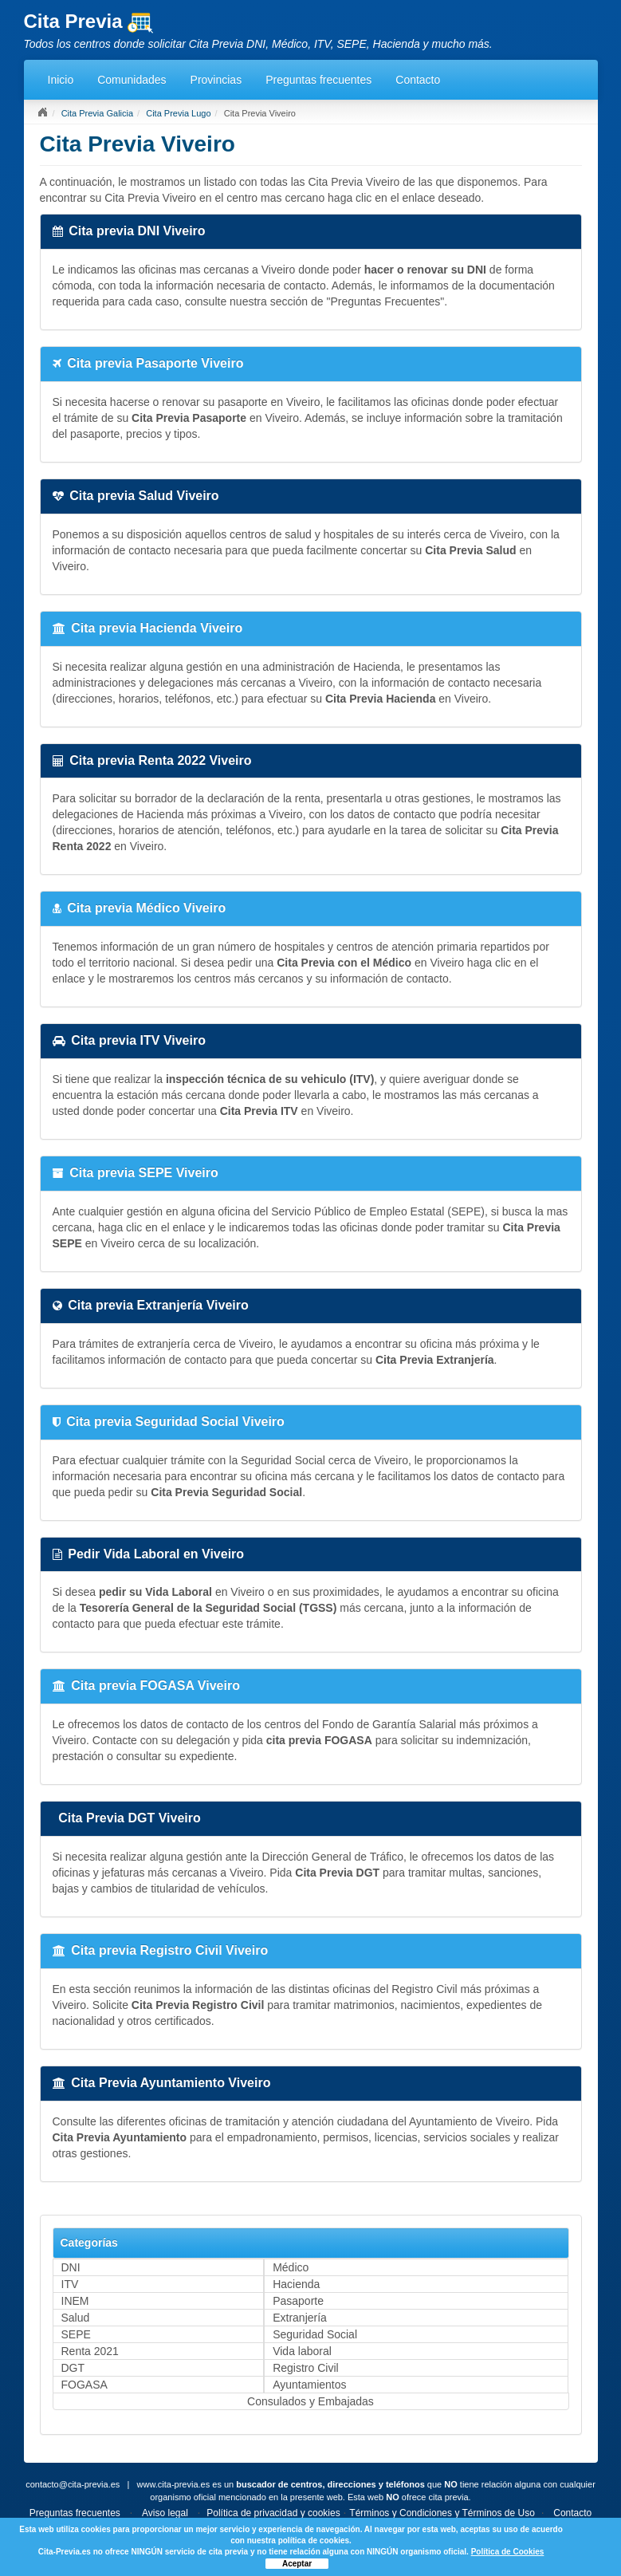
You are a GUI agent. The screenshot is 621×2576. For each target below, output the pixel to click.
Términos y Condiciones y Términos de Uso (442, 2513)
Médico (291, 2267)
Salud (75, 2317)
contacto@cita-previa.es (73, 2484)
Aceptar (297, 2563)
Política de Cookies (507, 2551)
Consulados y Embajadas (310, 2401)
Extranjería (300, 2317)
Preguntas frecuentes (318, 79)
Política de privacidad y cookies (273, 2513)
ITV (70, 2284)
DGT (73, 2367)
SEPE (76, 2334)
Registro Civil (305, 2367)
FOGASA (84, 2384)
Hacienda (296, 2284)
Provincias (216, 79)
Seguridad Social (315, 2334)
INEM (75, 2300)
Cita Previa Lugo (178, 113)
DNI (71, 2267)
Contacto (417, 79)
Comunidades (131, 79)
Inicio (61, 79)
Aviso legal (165, 2513)
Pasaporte (298, 2300)
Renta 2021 (90, 2351)
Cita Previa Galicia (97, 113)
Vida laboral (302, 2351)
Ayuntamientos (309, 2384)
